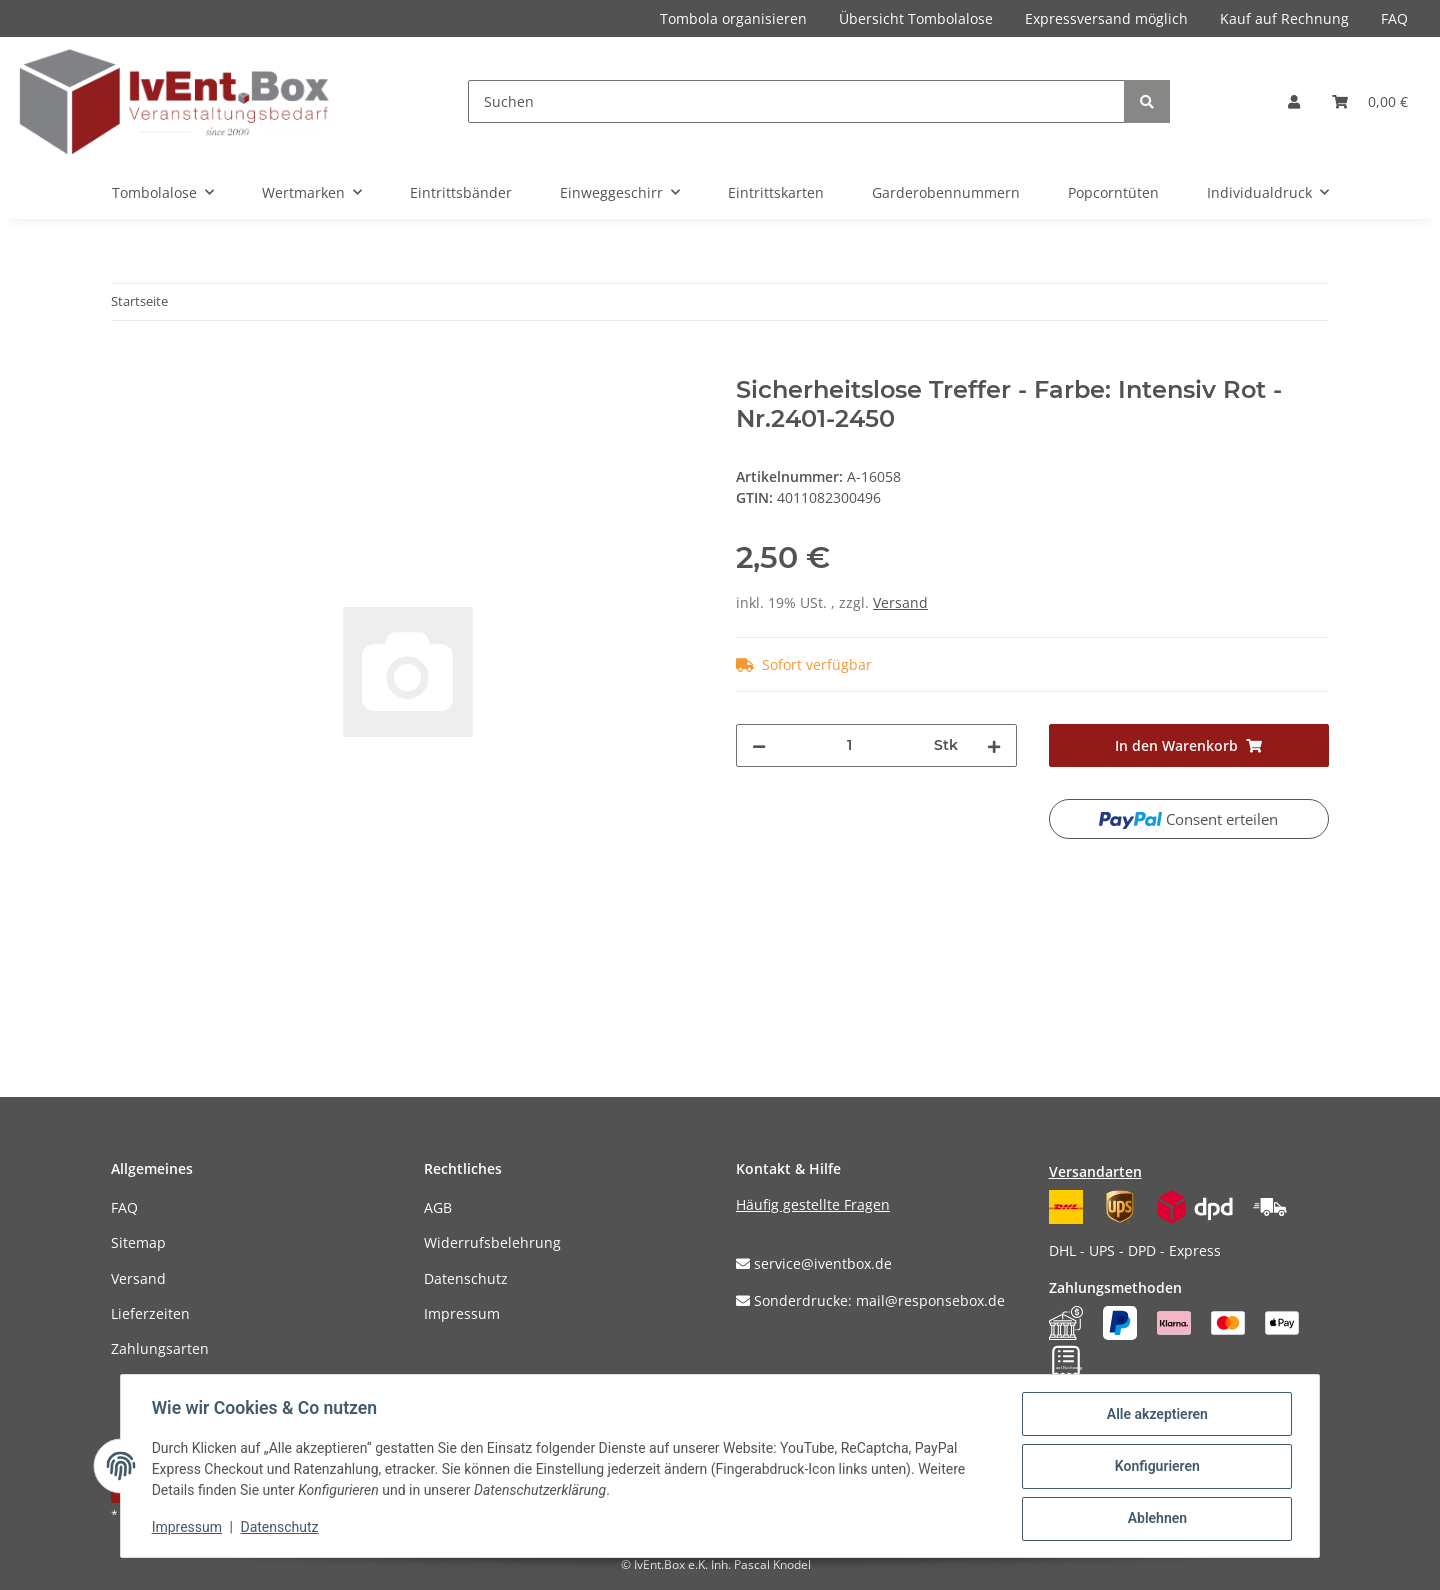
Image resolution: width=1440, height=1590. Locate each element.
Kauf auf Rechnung (1284, 18)
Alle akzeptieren (1155, 1415)
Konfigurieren (1155, 1467)
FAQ (1394, 18)
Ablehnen (1155, 1519)
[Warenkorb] (1370, 101)
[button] (1294, 101)
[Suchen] (796, 101)
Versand (900, 602)
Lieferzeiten (150, 1313)
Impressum (462, 1313)
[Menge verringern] (759, 745)
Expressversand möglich (1106, 18)
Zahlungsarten (160, 1348)
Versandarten (1095, 1171)
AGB (438, 1207)
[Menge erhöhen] (994, 745)
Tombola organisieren (733, 18)
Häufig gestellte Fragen (813, 1204)
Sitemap (138, 1242)
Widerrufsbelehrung (492, 1242)
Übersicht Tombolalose (916, 18)
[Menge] (850, 745)
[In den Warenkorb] (127, 365)
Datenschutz (466, 1278)
